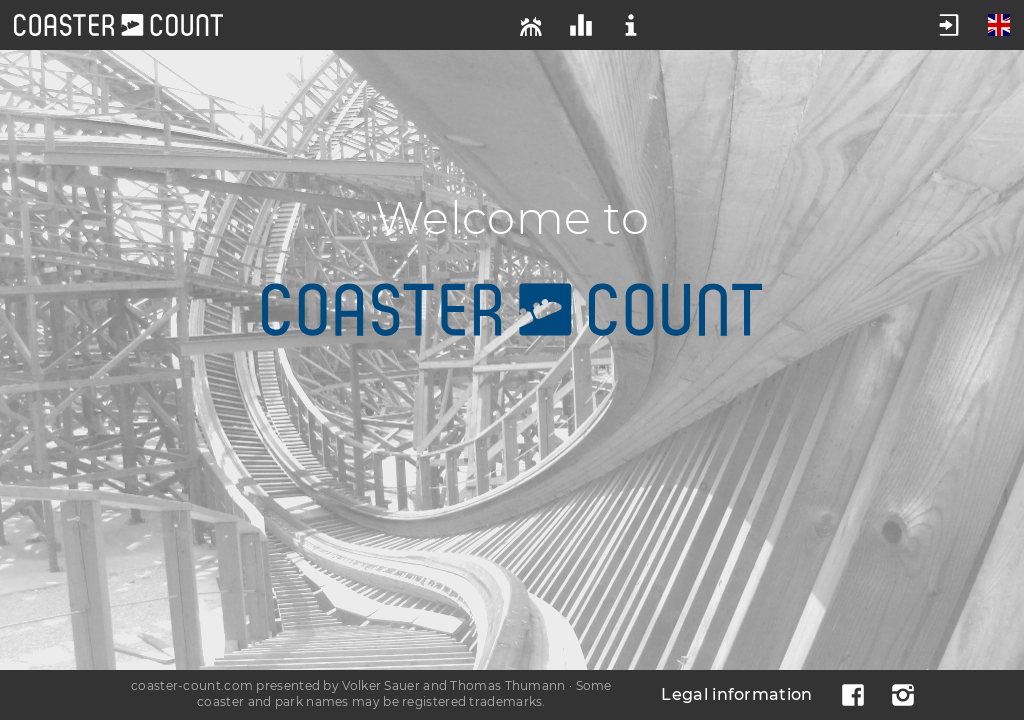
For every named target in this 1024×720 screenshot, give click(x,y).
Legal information (736, 694)
